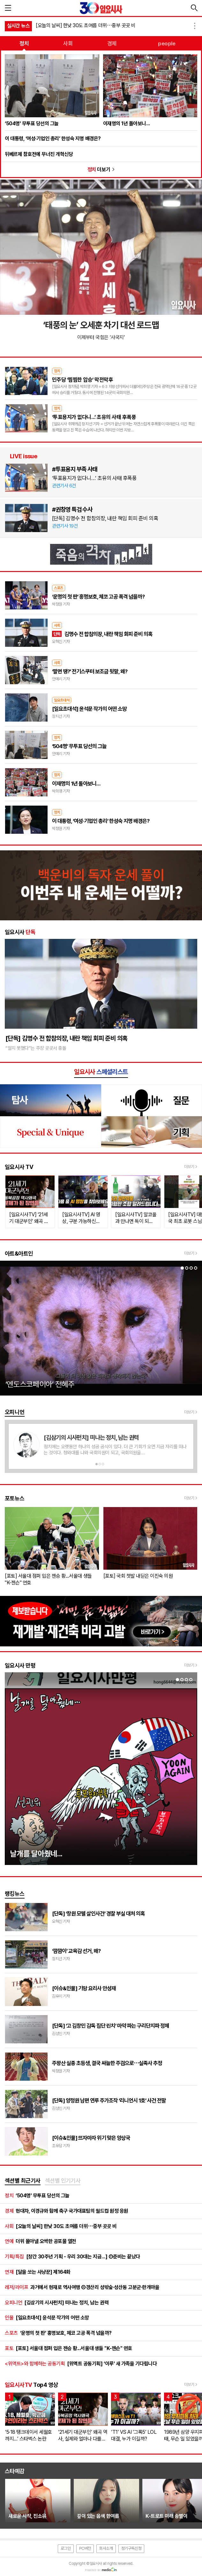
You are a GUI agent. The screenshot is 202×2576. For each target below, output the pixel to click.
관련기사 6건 (64, 486)
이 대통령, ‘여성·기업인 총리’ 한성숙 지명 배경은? (53, 138)
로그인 (66, 2548)
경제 (111, 43)
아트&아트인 (19, 1253)
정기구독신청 (131, 2548)
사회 (67, 43)
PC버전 (85, 2548)
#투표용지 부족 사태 (74, 469)
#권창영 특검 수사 (72, 509)
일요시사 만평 (20, 1665)
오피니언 (15, 1412)
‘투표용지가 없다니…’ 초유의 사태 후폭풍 (94, 478)
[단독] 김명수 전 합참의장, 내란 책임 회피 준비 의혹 (105, 518)
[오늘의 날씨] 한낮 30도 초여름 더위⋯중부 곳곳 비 (86, 25)
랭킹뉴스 (15, 1893)
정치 (24, 43)
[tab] (23, 2181)
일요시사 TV (19, 1167)
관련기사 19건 (65, 526)
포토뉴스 (15, 1498)
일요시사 (20, 932)
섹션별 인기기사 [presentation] (63, 2180)
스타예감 (15, 2471)
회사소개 (106, 2548)
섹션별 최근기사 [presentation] (23, 2180)
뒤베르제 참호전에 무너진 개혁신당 (39, 154)
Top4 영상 (31, 2384)
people (166, 43)
